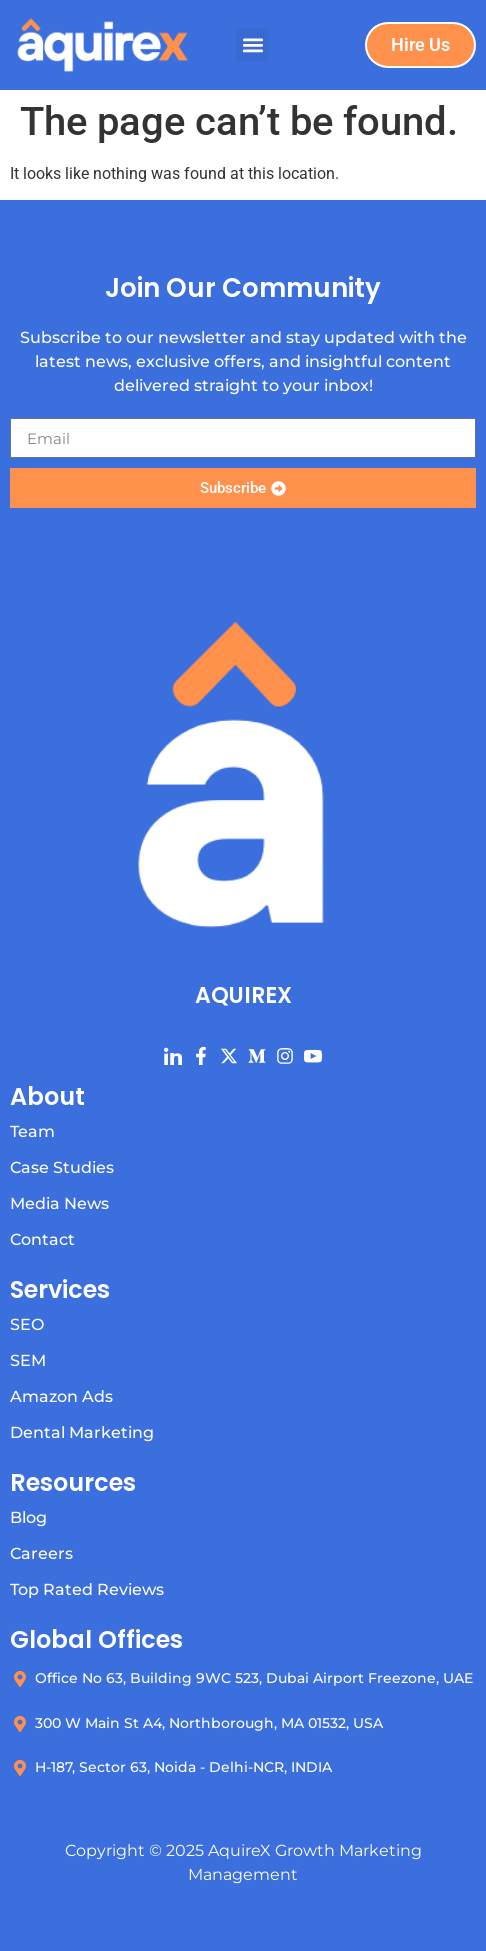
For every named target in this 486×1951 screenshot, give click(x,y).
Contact (42, 1239)
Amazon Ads (61, 1396)
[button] (252, 44)
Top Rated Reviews (87, 1589)
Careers (41, 1553)
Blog (28, 1517)
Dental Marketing (82, 1432)
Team (32, 1131)
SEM (28, 1360)
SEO (27, 1324)
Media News (59, 1203)
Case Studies (62, 1167)
